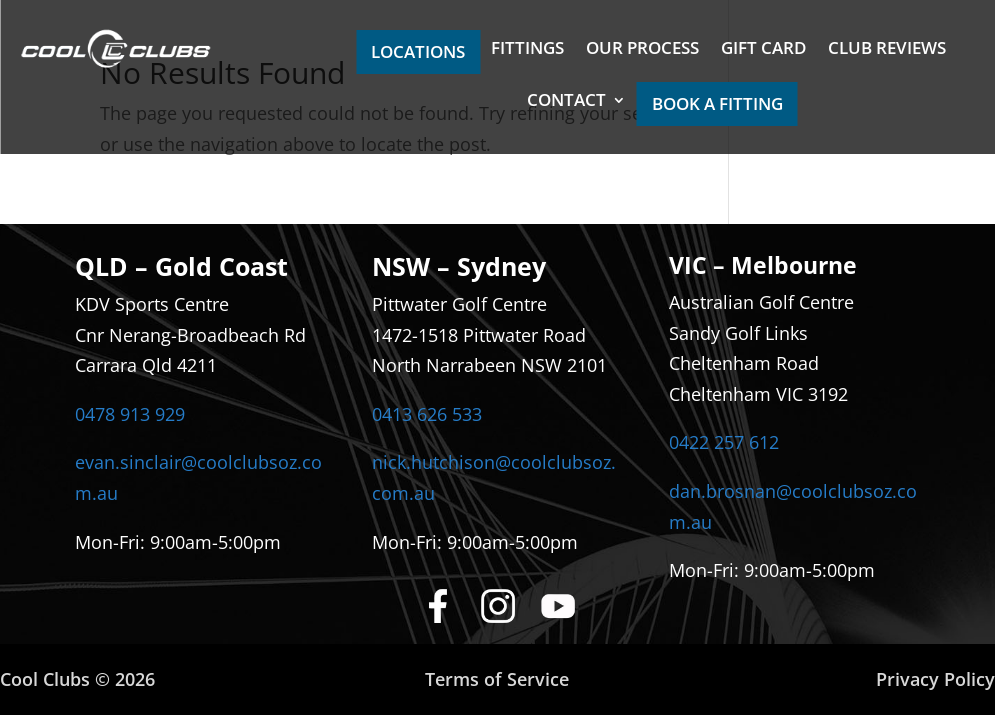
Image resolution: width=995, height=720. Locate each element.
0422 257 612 (724, 442)
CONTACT (566, 102)
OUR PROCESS (642, 50)
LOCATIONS (418, 51)
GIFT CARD (763, 50)
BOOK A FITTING (717, 103)
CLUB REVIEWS (887, 50)
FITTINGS (527, 50)
